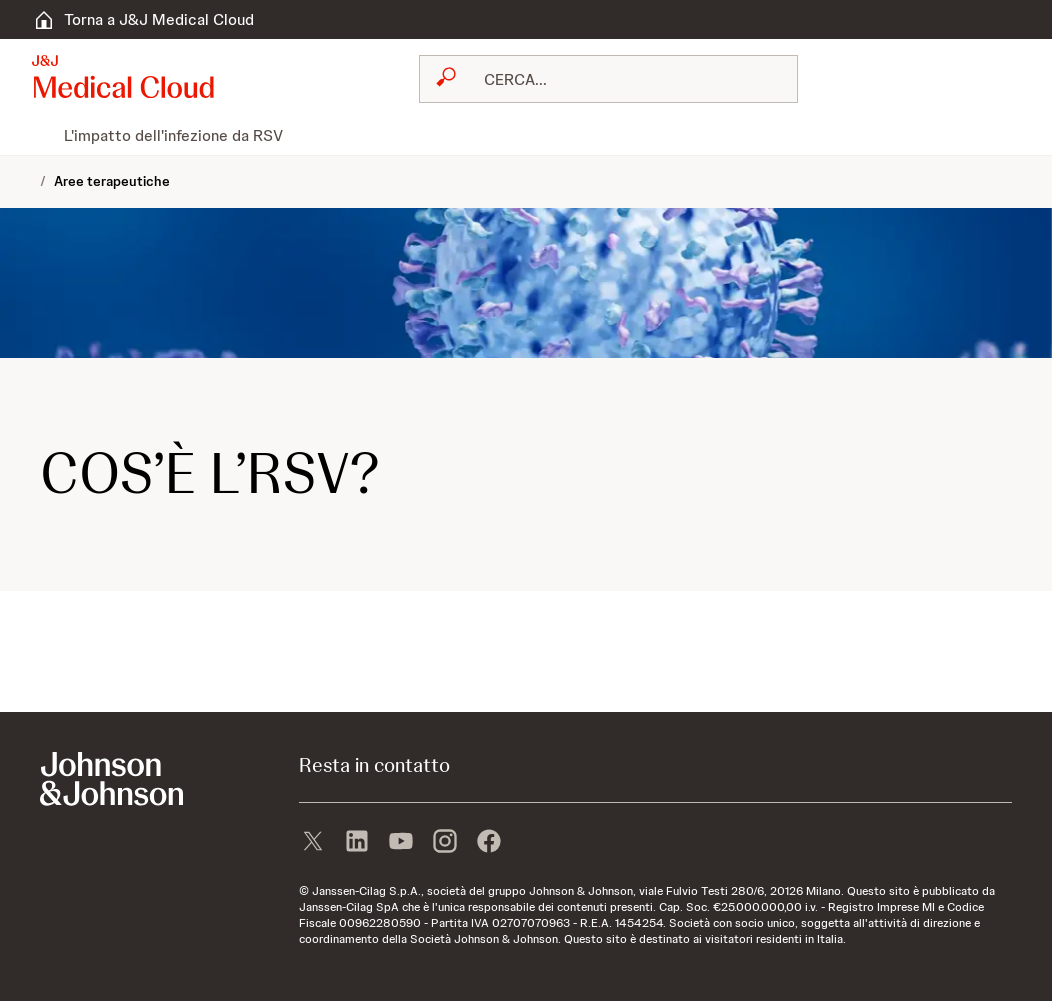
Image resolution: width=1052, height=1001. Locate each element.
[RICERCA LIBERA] (620, 79)
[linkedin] (357, 843)
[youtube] (401, 843)
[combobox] (608, 79)
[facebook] (489, 843)
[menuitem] (40, 135)
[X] (313, 843)
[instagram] (445, 843)
